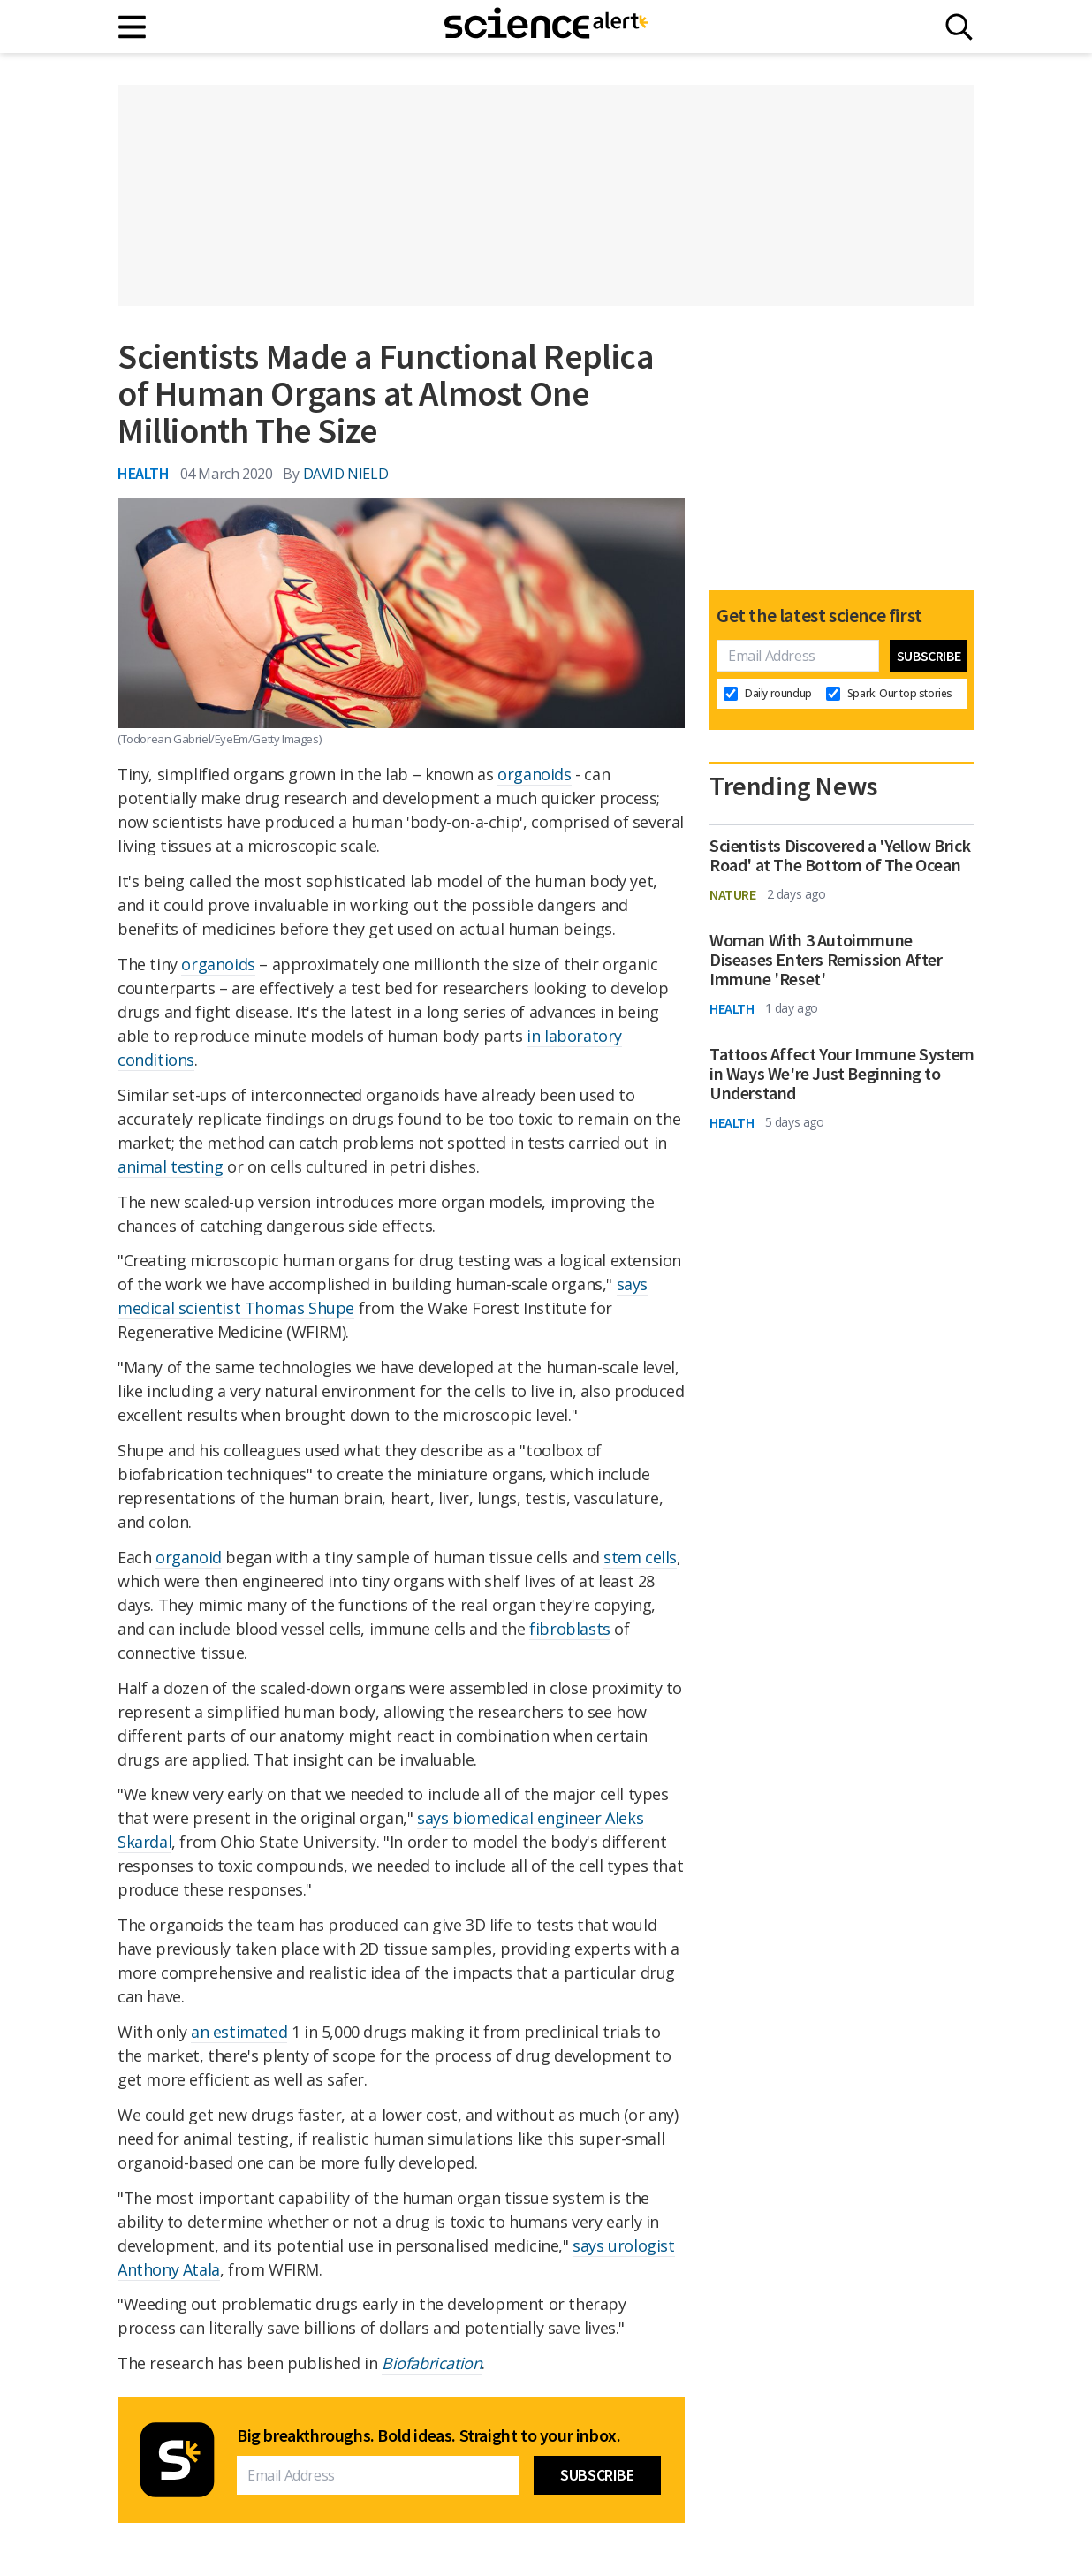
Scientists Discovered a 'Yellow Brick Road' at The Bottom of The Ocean (839, 855)
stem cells (640, 1557)
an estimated (239, 2031)
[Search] (959, 26)
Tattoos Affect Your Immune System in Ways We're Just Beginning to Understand (841, 1074)
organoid (188, 1557)
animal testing (170, 1166)
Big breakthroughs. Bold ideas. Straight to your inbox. (428, 2435)
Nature (732, 894)
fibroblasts (569, 1628)
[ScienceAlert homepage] (546, 26)
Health (144, 473)
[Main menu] (133, 26)
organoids (534, 774)
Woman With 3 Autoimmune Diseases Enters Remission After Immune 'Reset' (826, 960)
